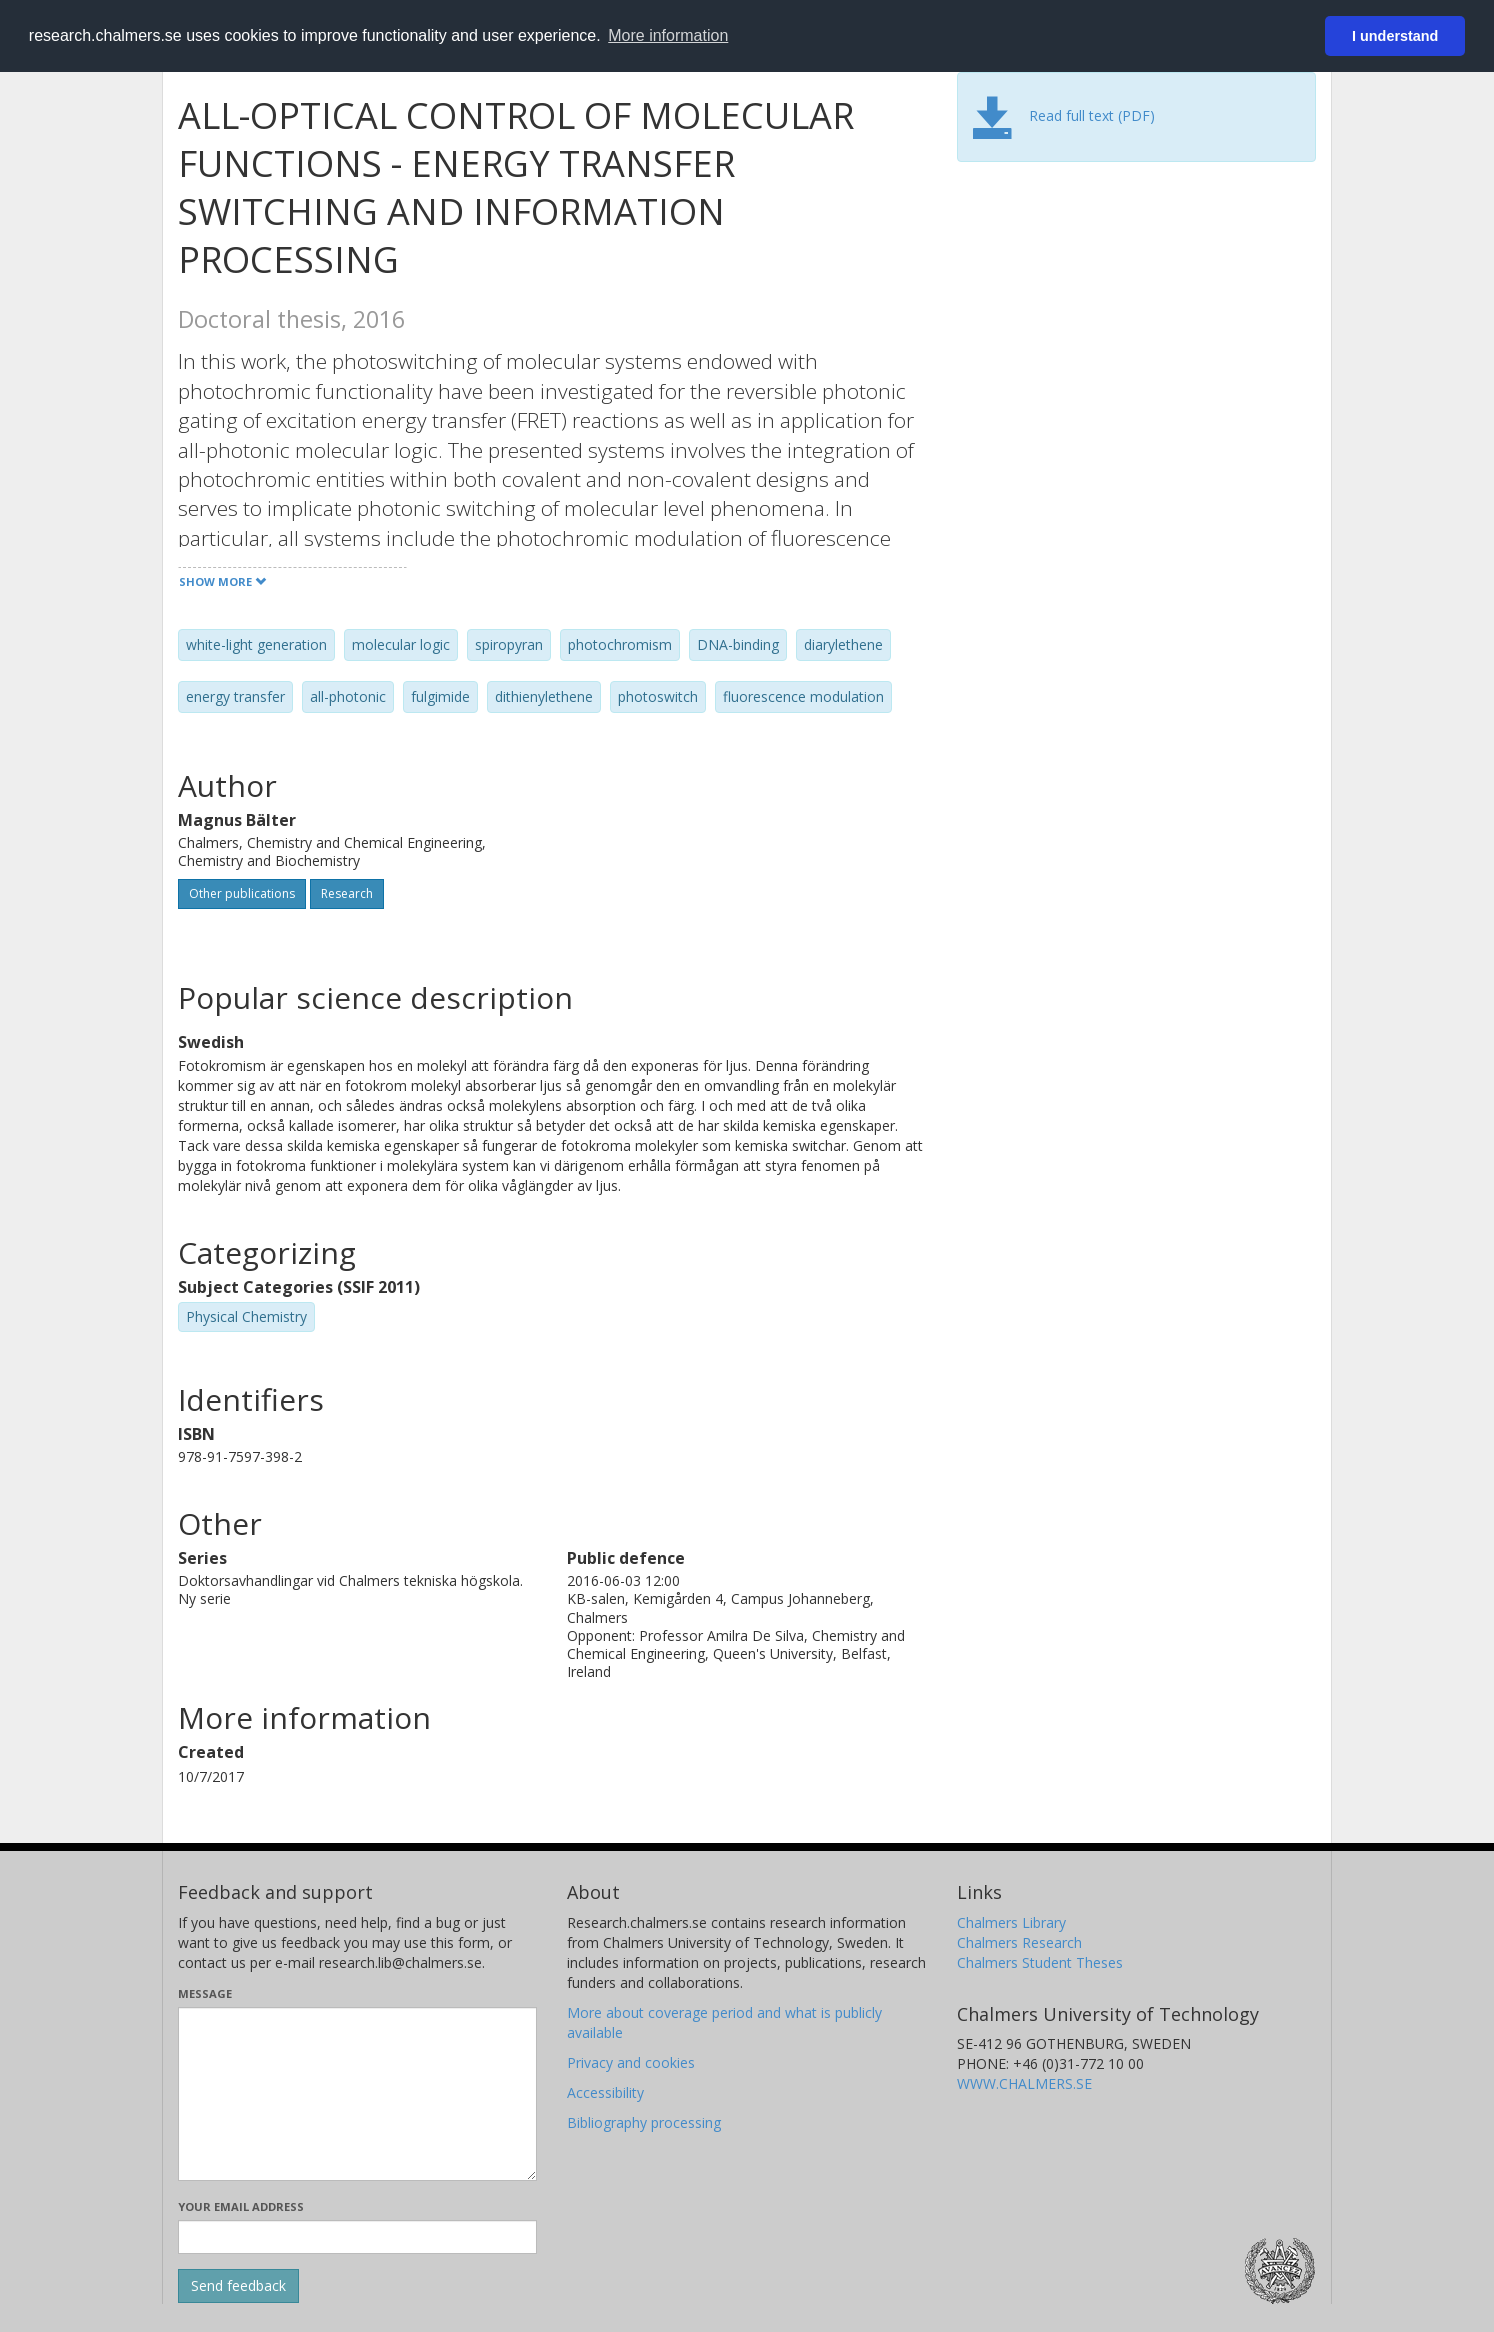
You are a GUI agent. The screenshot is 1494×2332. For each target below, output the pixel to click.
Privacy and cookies (631, 2062)
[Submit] (238, 2286)
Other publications (242, 893)
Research (347, 893)
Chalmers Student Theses (1040, 1962)
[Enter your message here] (357, 2094)
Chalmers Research (1019, 1942)
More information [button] (668, 35)
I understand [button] (1395, 36)
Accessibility (605, 2092)
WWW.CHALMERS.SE (1024, 2083)
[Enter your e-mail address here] (357, 2237)
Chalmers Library (1011, 1922)
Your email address (241, 2206)
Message (205, 1993)
